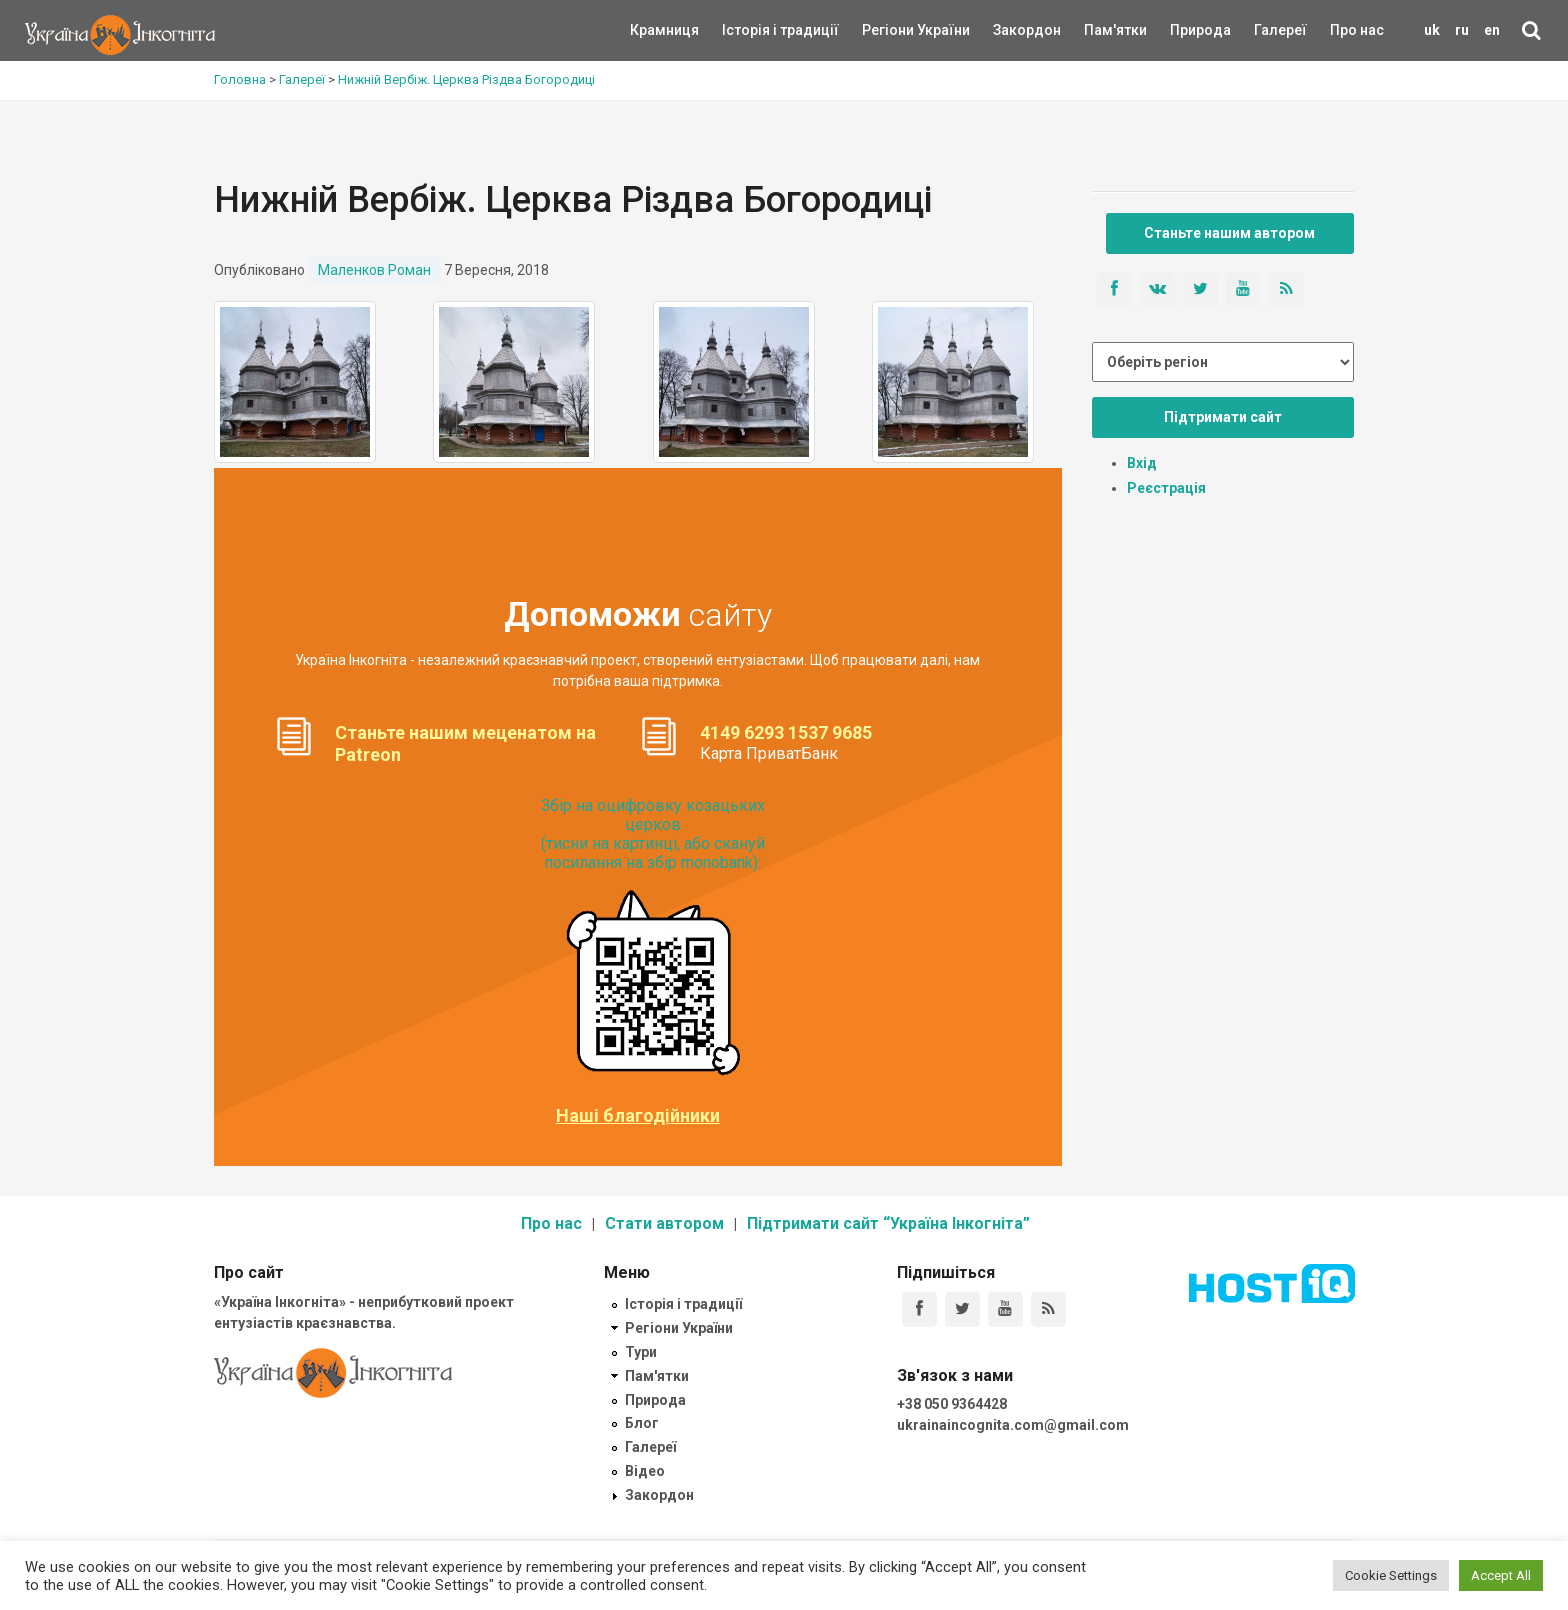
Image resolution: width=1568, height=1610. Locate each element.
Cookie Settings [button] (1391, 1575)
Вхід (1142, 463)
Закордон (1010, 30)
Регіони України (889, 30)
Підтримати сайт (1223, 417)
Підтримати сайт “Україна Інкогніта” (888, 1223)
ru (1462, 30)
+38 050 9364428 (952, 1404)
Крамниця (664, 30)
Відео (645, 1471)
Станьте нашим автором (1229, 233)
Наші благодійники (638, 1116)
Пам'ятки (1100, 30)
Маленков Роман (374, 270)
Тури (641, 1352)
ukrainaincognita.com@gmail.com (1013, 1425)
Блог (642, 1423)
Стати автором (664, 1223)
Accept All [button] (1501, 1575)
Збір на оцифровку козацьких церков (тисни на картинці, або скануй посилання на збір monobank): (653, 834)
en (1492, 30)
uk (1432, 30)
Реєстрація (1166, 488)
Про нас (1357, 30)
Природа (1185, 30)
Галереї (1280, 30)
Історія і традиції (751, 30)
